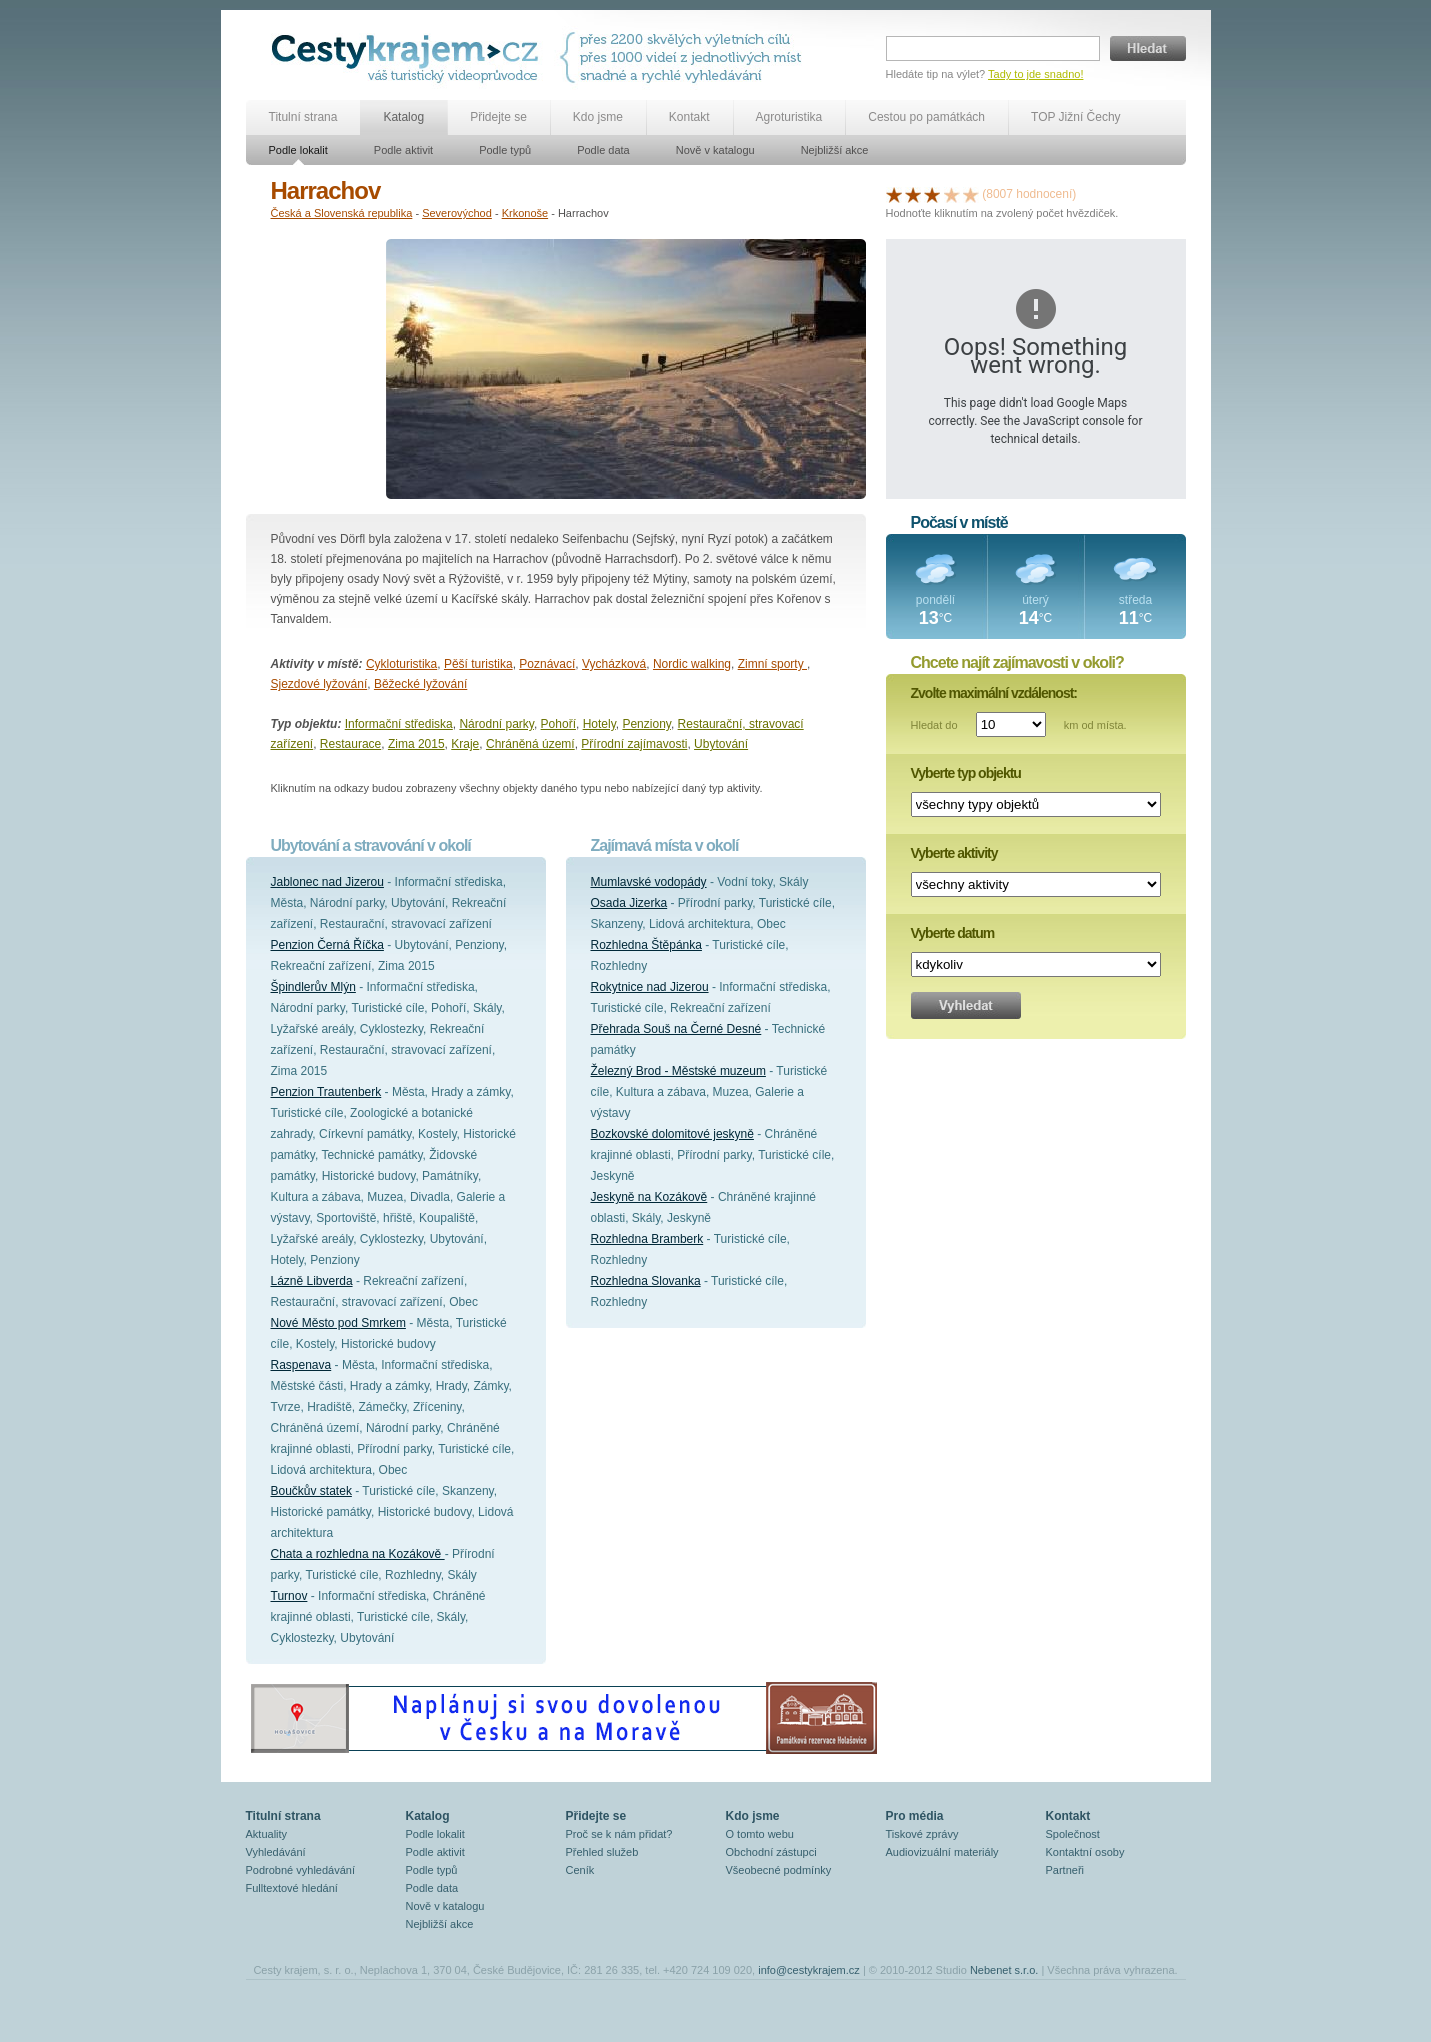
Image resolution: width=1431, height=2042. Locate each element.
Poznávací (547, 664)
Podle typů (505, 150)
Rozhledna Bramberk (647, 1239)
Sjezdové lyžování (319, 684)
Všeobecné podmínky (779, 1870)
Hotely (599, 724)
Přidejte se (498, 117)
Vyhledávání (276, 1852)
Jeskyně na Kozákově (649, 1197)
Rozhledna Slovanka (646, 1281)
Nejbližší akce (835, 150)
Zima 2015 (416, 744)
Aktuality (267, 1834)
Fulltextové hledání (292, 1888)
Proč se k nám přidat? (619, 1834)
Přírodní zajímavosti (634, 744)
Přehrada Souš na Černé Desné (676, 1029)
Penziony (646, 724)
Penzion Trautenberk (326, 1092)
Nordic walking (692, 664)
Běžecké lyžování (420, 684)
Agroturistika (789, 117)
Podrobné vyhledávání (300, 1870)
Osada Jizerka (629, 903)
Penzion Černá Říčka (327, 945)
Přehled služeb (602, 1852)
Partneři (1065, 1870)
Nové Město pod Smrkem (338, 1323)
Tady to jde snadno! (1035, 74)
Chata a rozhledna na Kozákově (358, 1554)
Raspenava (301, 1365)
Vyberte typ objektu (966, 773)
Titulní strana (303, 117)
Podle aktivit (403, 150)
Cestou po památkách (926, 117)
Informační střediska (399, 724)
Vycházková (614, 664)
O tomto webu (760, 1834)
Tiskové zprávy (922, 1834)
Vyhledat (966, 1005)
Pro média (915, 1816)
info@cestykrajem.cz (809, 1970)
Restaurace (350, 744)
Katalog (403, 117)
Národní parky (496, 724)
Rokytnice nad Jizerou (650, 987)
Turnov (289, 1596)
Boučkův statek (311, 1491)
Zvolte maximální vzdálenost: (994, 693)
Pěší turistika (478, 664)
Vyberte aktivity (954, 853)
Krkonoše (525, 213)
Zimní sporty (772, 664)
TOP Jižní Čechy (1076, 117)
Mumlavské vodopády (649, 882)
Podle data (603, 150)
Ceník (580, 1870)
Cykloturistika (401, 664)
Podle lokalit (298, 150)
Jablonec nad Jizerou (327, 882)
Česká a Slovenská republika (342, 213)
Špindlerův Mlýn (313, 987)
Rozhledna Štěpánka (646, 945)
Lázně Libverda (312, 1281)
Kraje (465, 744)
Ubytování (721, 744)
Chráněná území (530, 744)
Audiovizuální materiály (942, 1852)
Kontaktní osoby (1085, 1852)
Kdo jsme (598, 117)
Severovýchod (457, 213)
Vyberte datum (953, 933)
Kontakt (689, 117)
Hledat (1148, 48)
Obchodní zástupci (771, 1852)
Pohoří (558, 724)
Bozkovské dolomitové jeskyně (672, 1134)
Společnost (1073, 1834)
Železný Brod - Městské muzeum (678, 1071)
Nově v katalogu (715, 150)
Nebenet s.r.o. (1004, 1970)
